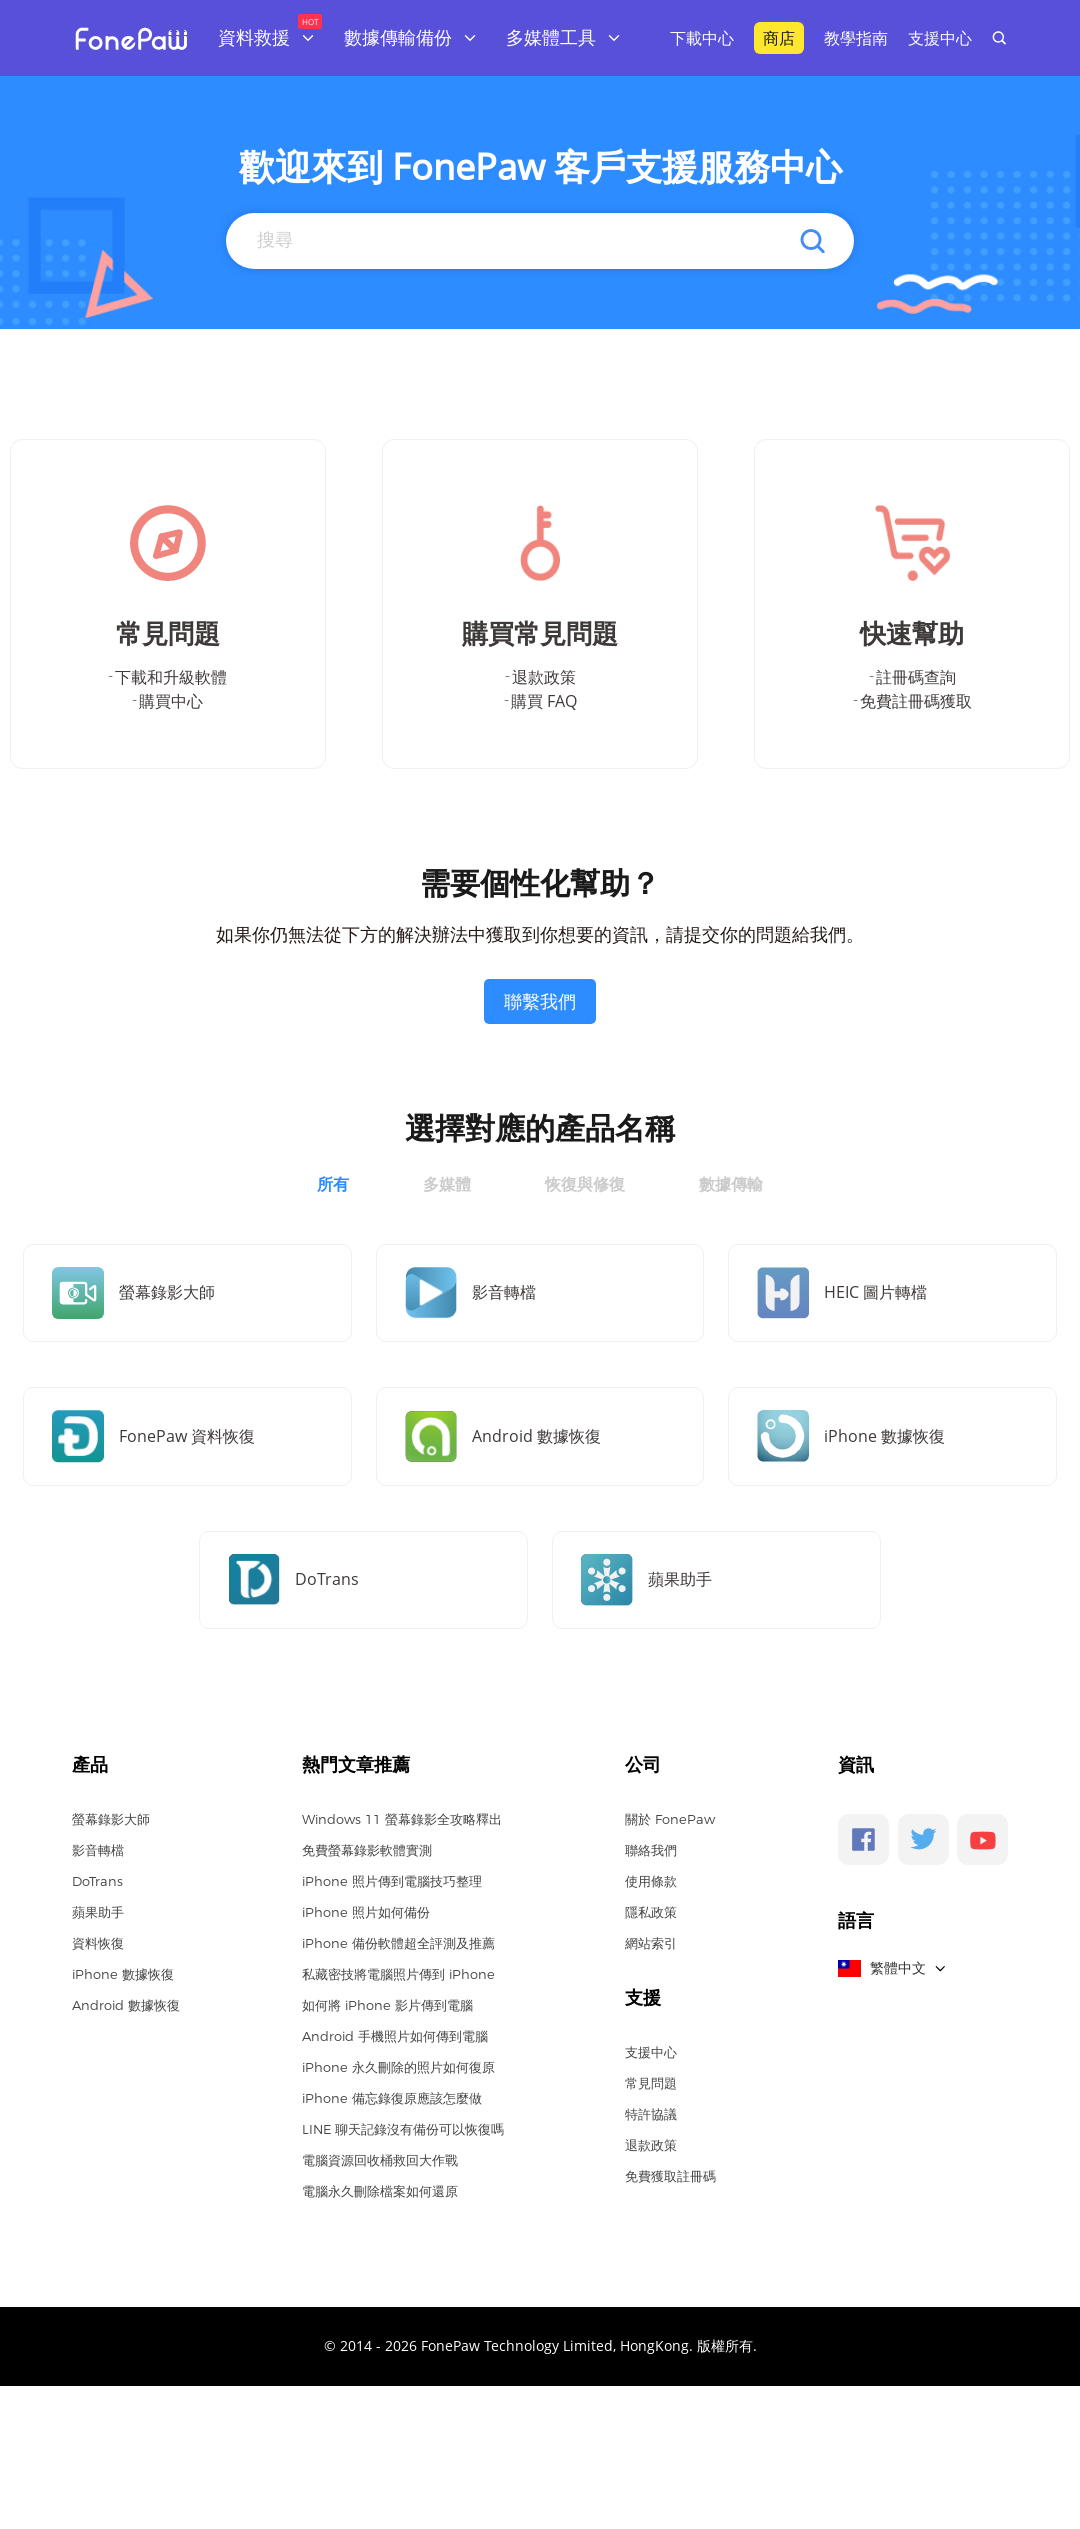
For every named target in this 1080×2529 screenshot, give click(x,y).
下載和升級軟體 (171, 677)
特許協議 (651, 2114)
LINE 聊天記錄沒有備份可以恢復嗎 (403, 2129)
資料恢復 (98, 1943)
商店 (779, 38)
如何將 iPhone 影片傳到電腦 (387, 2005)
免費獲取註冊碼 (670, 2176)
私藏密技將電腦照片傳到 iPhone (398, 1974)
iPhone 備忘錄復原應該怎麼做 (392, 2098)
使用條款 (651, 1881)
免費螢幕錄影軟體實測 (367, 1850)
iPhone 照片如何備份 (366, 1912)
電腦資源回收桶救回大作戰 (380, 2160)
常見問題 (651, 2083)
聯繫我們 (540, 1001)
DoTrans (97, 1881)
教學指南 (856, 38)
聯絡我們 (651, 1850)
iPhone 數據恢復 (123, 1974)
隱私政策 (651, 1912)
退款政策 (544, 677)
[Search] (537, 240)
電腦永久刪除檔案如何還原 (380, 2191)
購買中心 (171, 701)
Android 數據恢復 (126, 2005)
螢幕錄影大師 (111, 1819)
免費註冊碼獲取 (916, 701)
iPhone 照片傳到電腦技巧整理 (392, 1881)
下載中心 (702, 38)
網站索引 (651, 1943)
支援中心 (940, 38)
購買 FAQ (544, 701)
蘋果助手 (98, 1912)
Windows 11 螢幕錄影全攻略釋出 (402, 1819)
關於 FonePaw (670, 1819)
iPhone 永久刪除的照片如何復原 (398, 2067)
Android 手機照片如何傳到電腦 (395, 2036)
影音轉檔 (98, 1850)
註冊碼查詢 (916, 677)
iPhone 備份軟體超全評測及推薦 (398, 1943)
